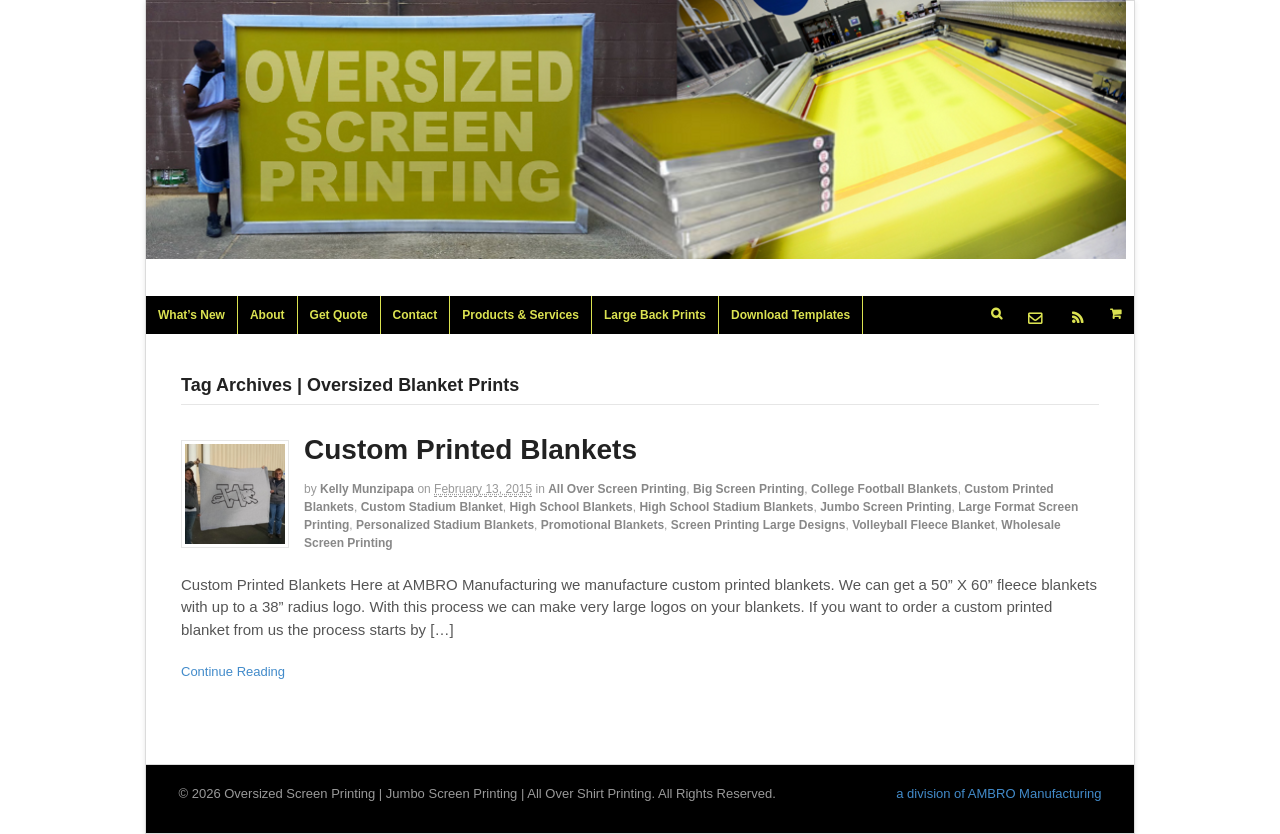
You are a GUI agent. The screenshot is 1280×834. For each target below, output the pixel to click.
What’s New (191, 315)
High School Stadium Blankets (726, 507)
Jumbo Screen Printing (885, 507)
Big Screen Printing (748, 489)
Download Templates (790, 315)
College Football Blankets (884, 489)
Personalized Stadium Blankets (445, 525)
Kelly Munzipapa (367, 489)
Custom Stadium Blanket (432, 507)
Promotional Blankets (602, 525)
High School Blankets (570, 507)
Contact (415, 315)
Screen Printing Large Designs (758, 525)
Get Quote (339, 315)
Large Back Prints (655, 315)
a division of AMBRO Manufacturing (998, 793)
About (267, 315)
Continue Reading (233, 671)
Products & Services (520, 315)
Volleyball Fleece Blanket (923, 525)
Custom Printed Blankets (470, 449)
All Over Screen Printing (617, 489)
